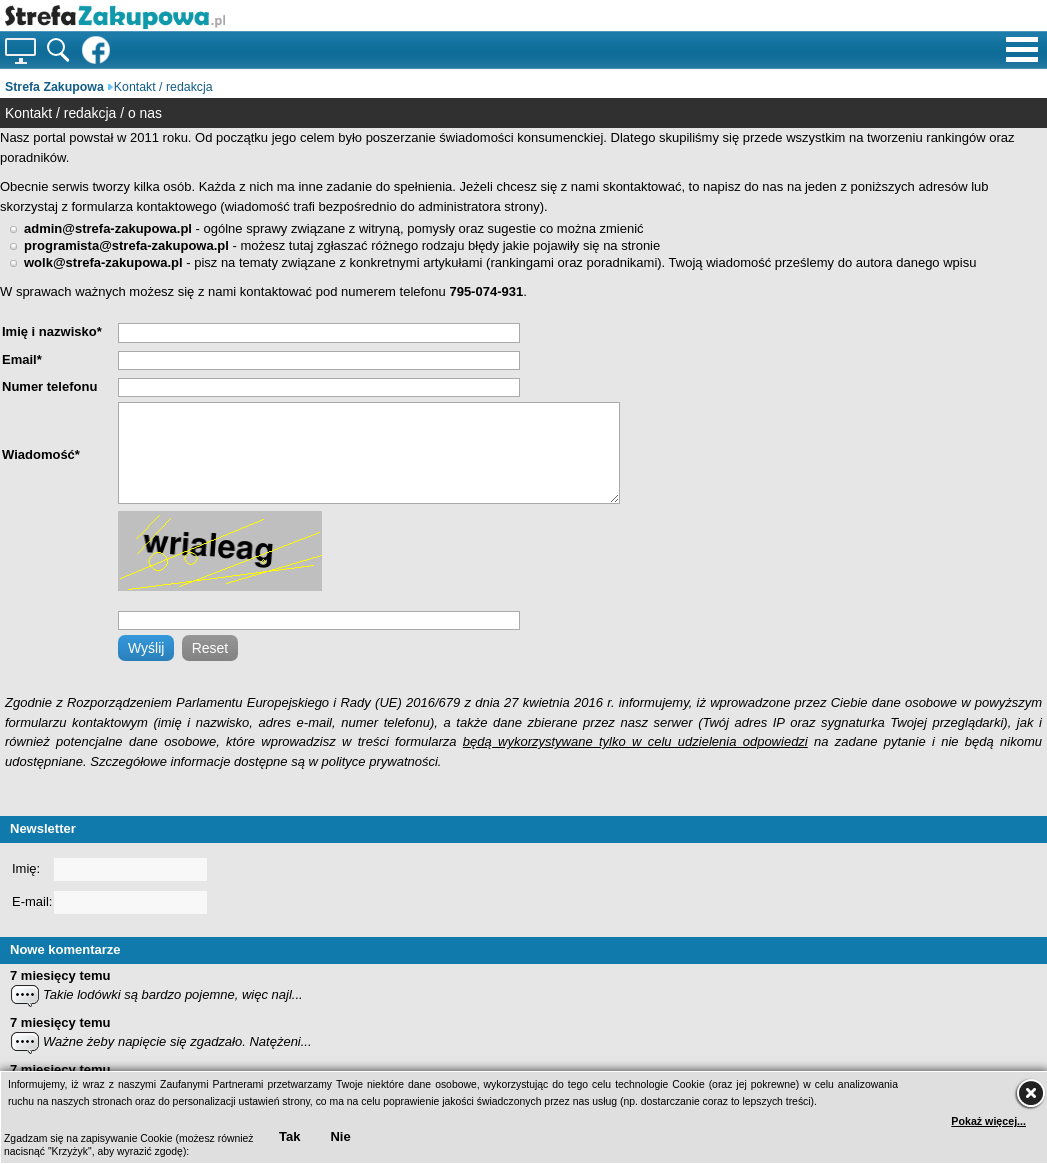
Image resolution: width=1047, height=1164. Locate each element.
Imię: (26, 868)
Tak (289, 1136)
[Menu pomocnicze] (1022, 44)
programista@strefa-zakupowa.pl (126, 245)
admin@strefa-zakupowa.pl (108, 228)
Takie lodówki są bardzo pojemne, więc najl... (173, 994)
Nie (340, 1136)
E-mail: (32, 901)
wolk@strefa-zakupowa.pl (103, 262)
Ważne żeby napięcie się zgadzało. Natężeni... (177, 1041)
